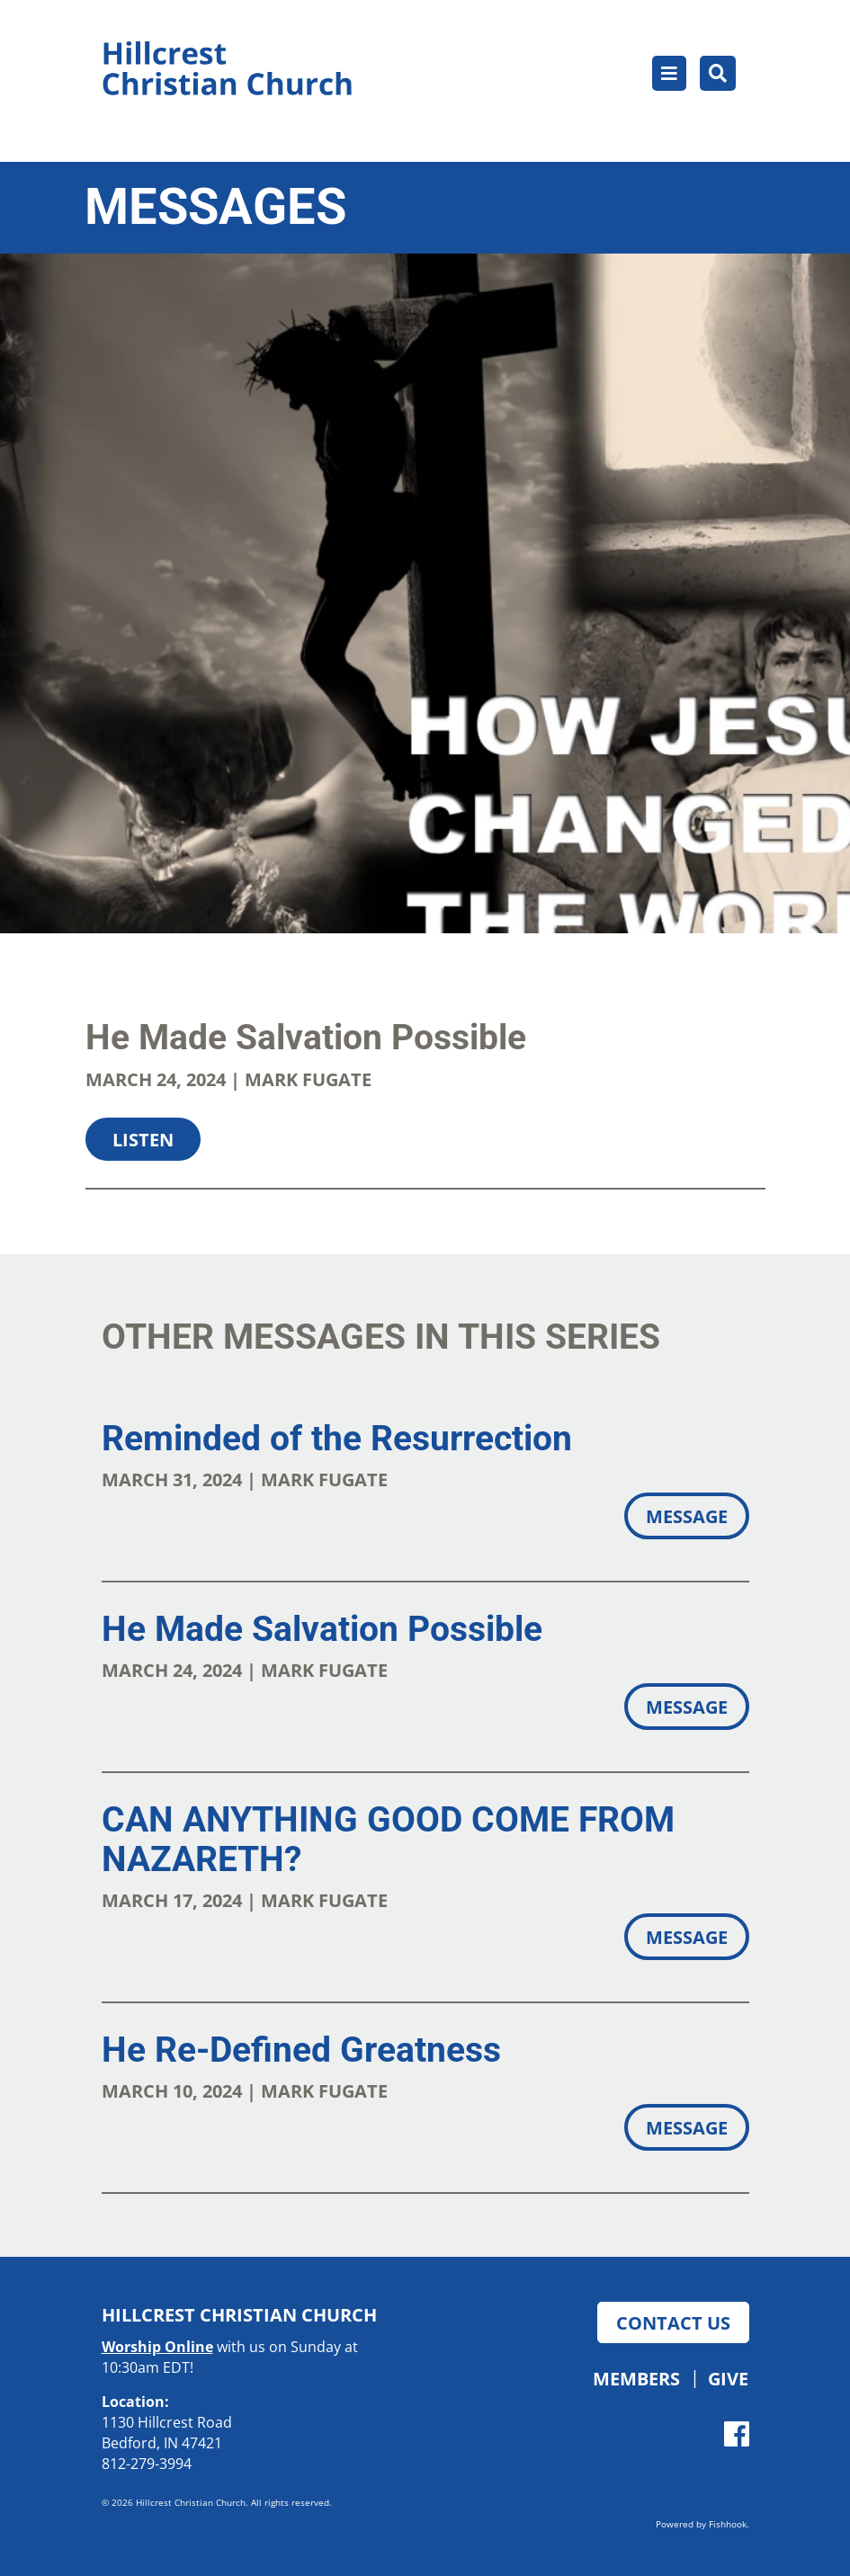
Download (261, 1219)
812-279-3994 (147, 2463)
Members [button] (636, 2378)
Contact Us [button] (673, 2322)
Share (123, 1219)
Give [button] (728, 2378)
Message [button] (687, 1516)
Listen (143, 1139)
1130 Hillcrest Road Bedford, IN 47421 (167, 2432)
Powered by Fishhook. (702, 2524)
